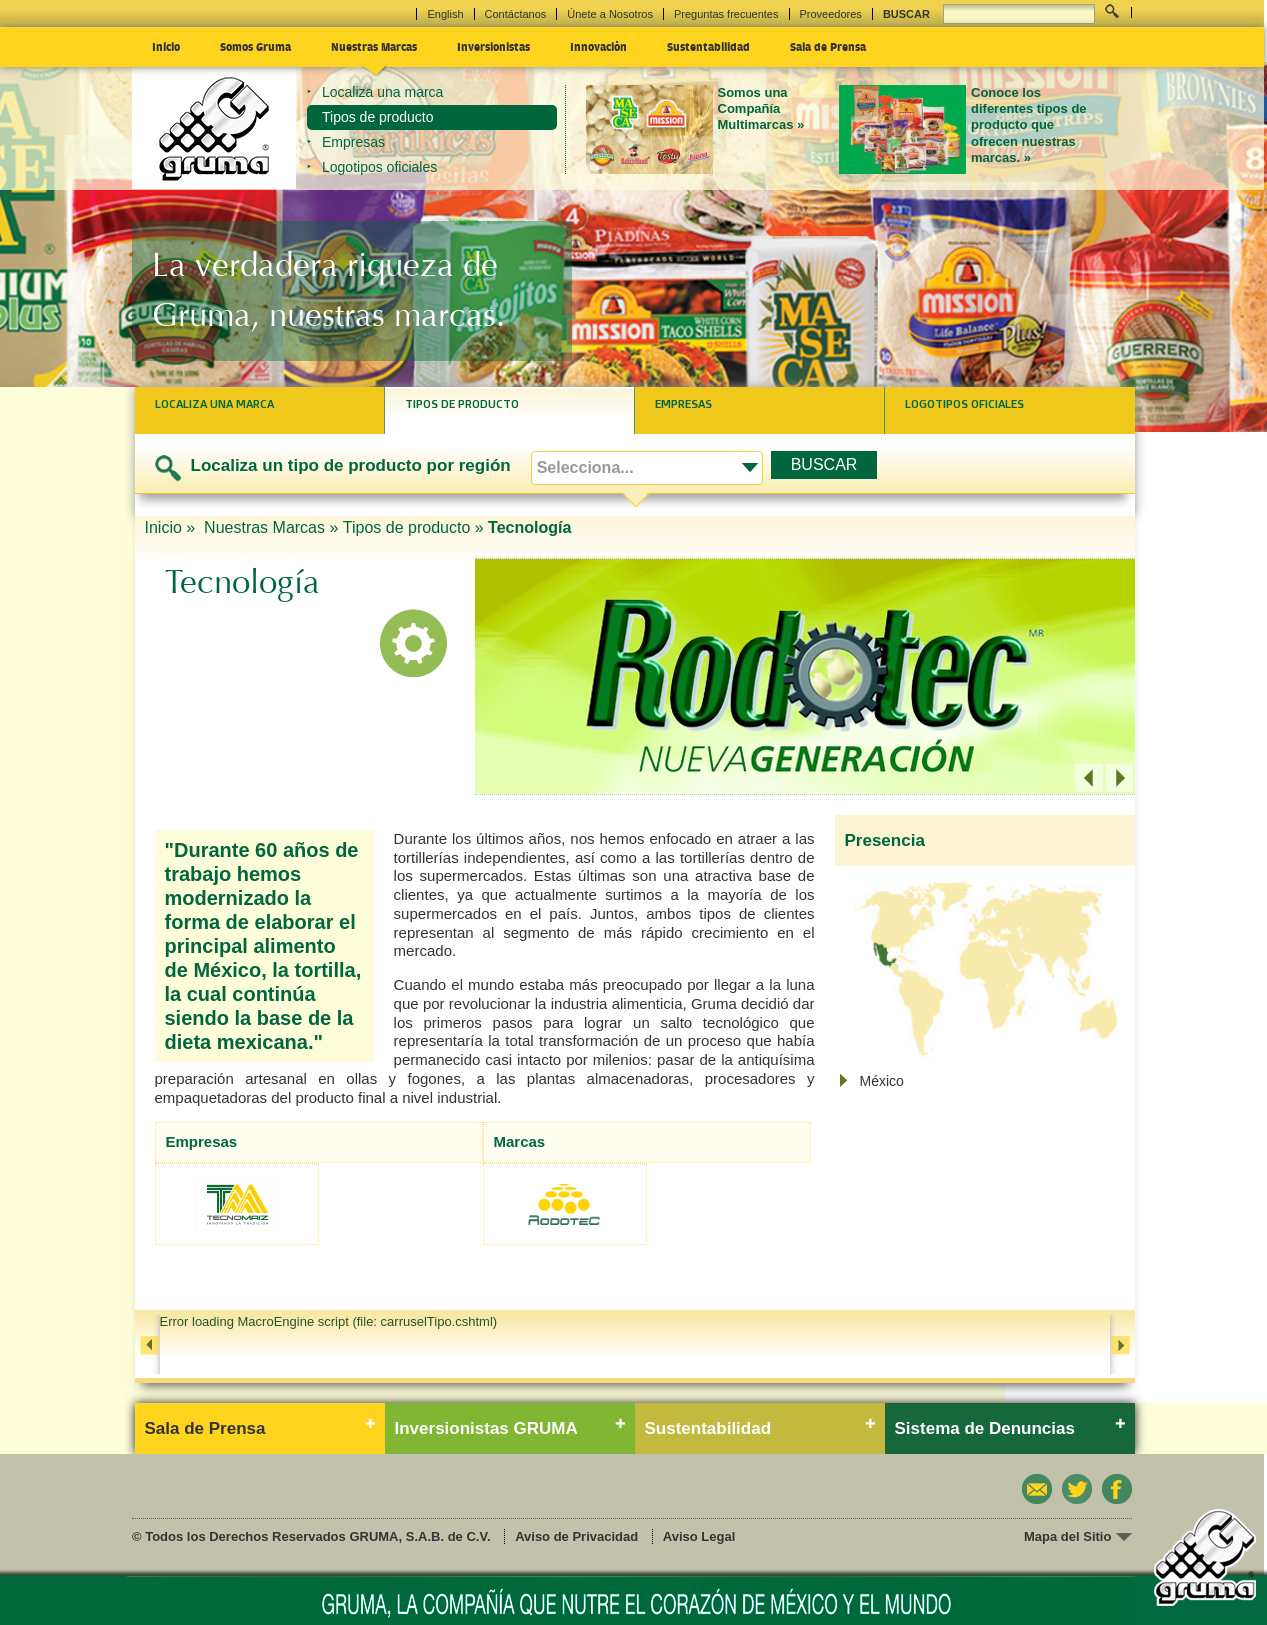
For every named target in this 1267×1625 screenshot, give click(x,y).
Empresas (353, 142)
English (445, 14)
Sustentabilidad (708, 46)
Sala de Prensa (828, 46)
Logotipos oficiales (379, 167)
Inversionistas (493, 46)
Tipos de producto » (413, 527)
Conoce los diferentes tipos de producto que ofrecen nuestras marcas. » (1029, 125)
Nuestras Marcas (374, 46)
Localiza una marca (382, 92)
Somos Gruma (255, 46)
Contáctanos (516, 14)
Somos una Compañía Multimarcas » (761, 109)
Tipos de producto (378, 117)
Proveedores (831, 14)
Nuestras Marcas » (271, 527)
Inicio (166, 46)
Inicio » (172, 527)
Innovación (598, 46)
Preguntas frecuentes (726, 14)
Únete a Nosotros (610, 14)
